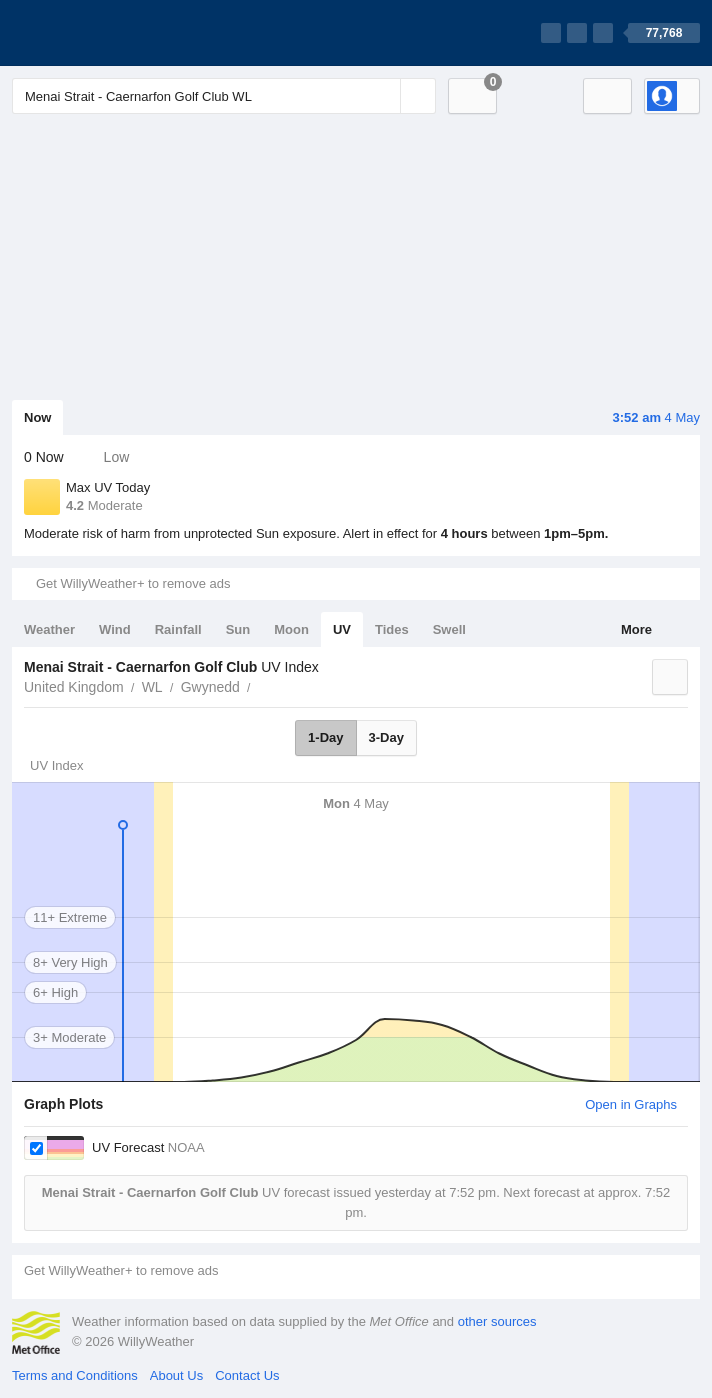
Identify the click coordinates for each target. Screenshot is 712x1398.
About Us (176, 1375)
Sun (238, 629)
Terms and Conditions (75, 1375)
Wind (115, 629)
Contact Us (247, 1375)
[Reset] (383, 96)
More (636, 629)
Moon (291, 629)
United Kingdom (74, 687)
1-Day (325, 737)
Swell (449, 629)
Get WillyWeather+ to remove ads (133, 583)
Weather (49, 629)
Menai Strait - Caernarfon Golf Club (262, 685)
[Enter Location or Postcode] (224, 96)
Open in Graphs (631, 1104)
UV (342, 629)
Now (37, 417)
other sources (497, 1321)
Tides (392, 629)
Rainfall (178, 629)
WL (152, 687)
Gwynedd (210, 687)
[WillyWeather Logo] (106, 33)
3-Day (386, 737)
